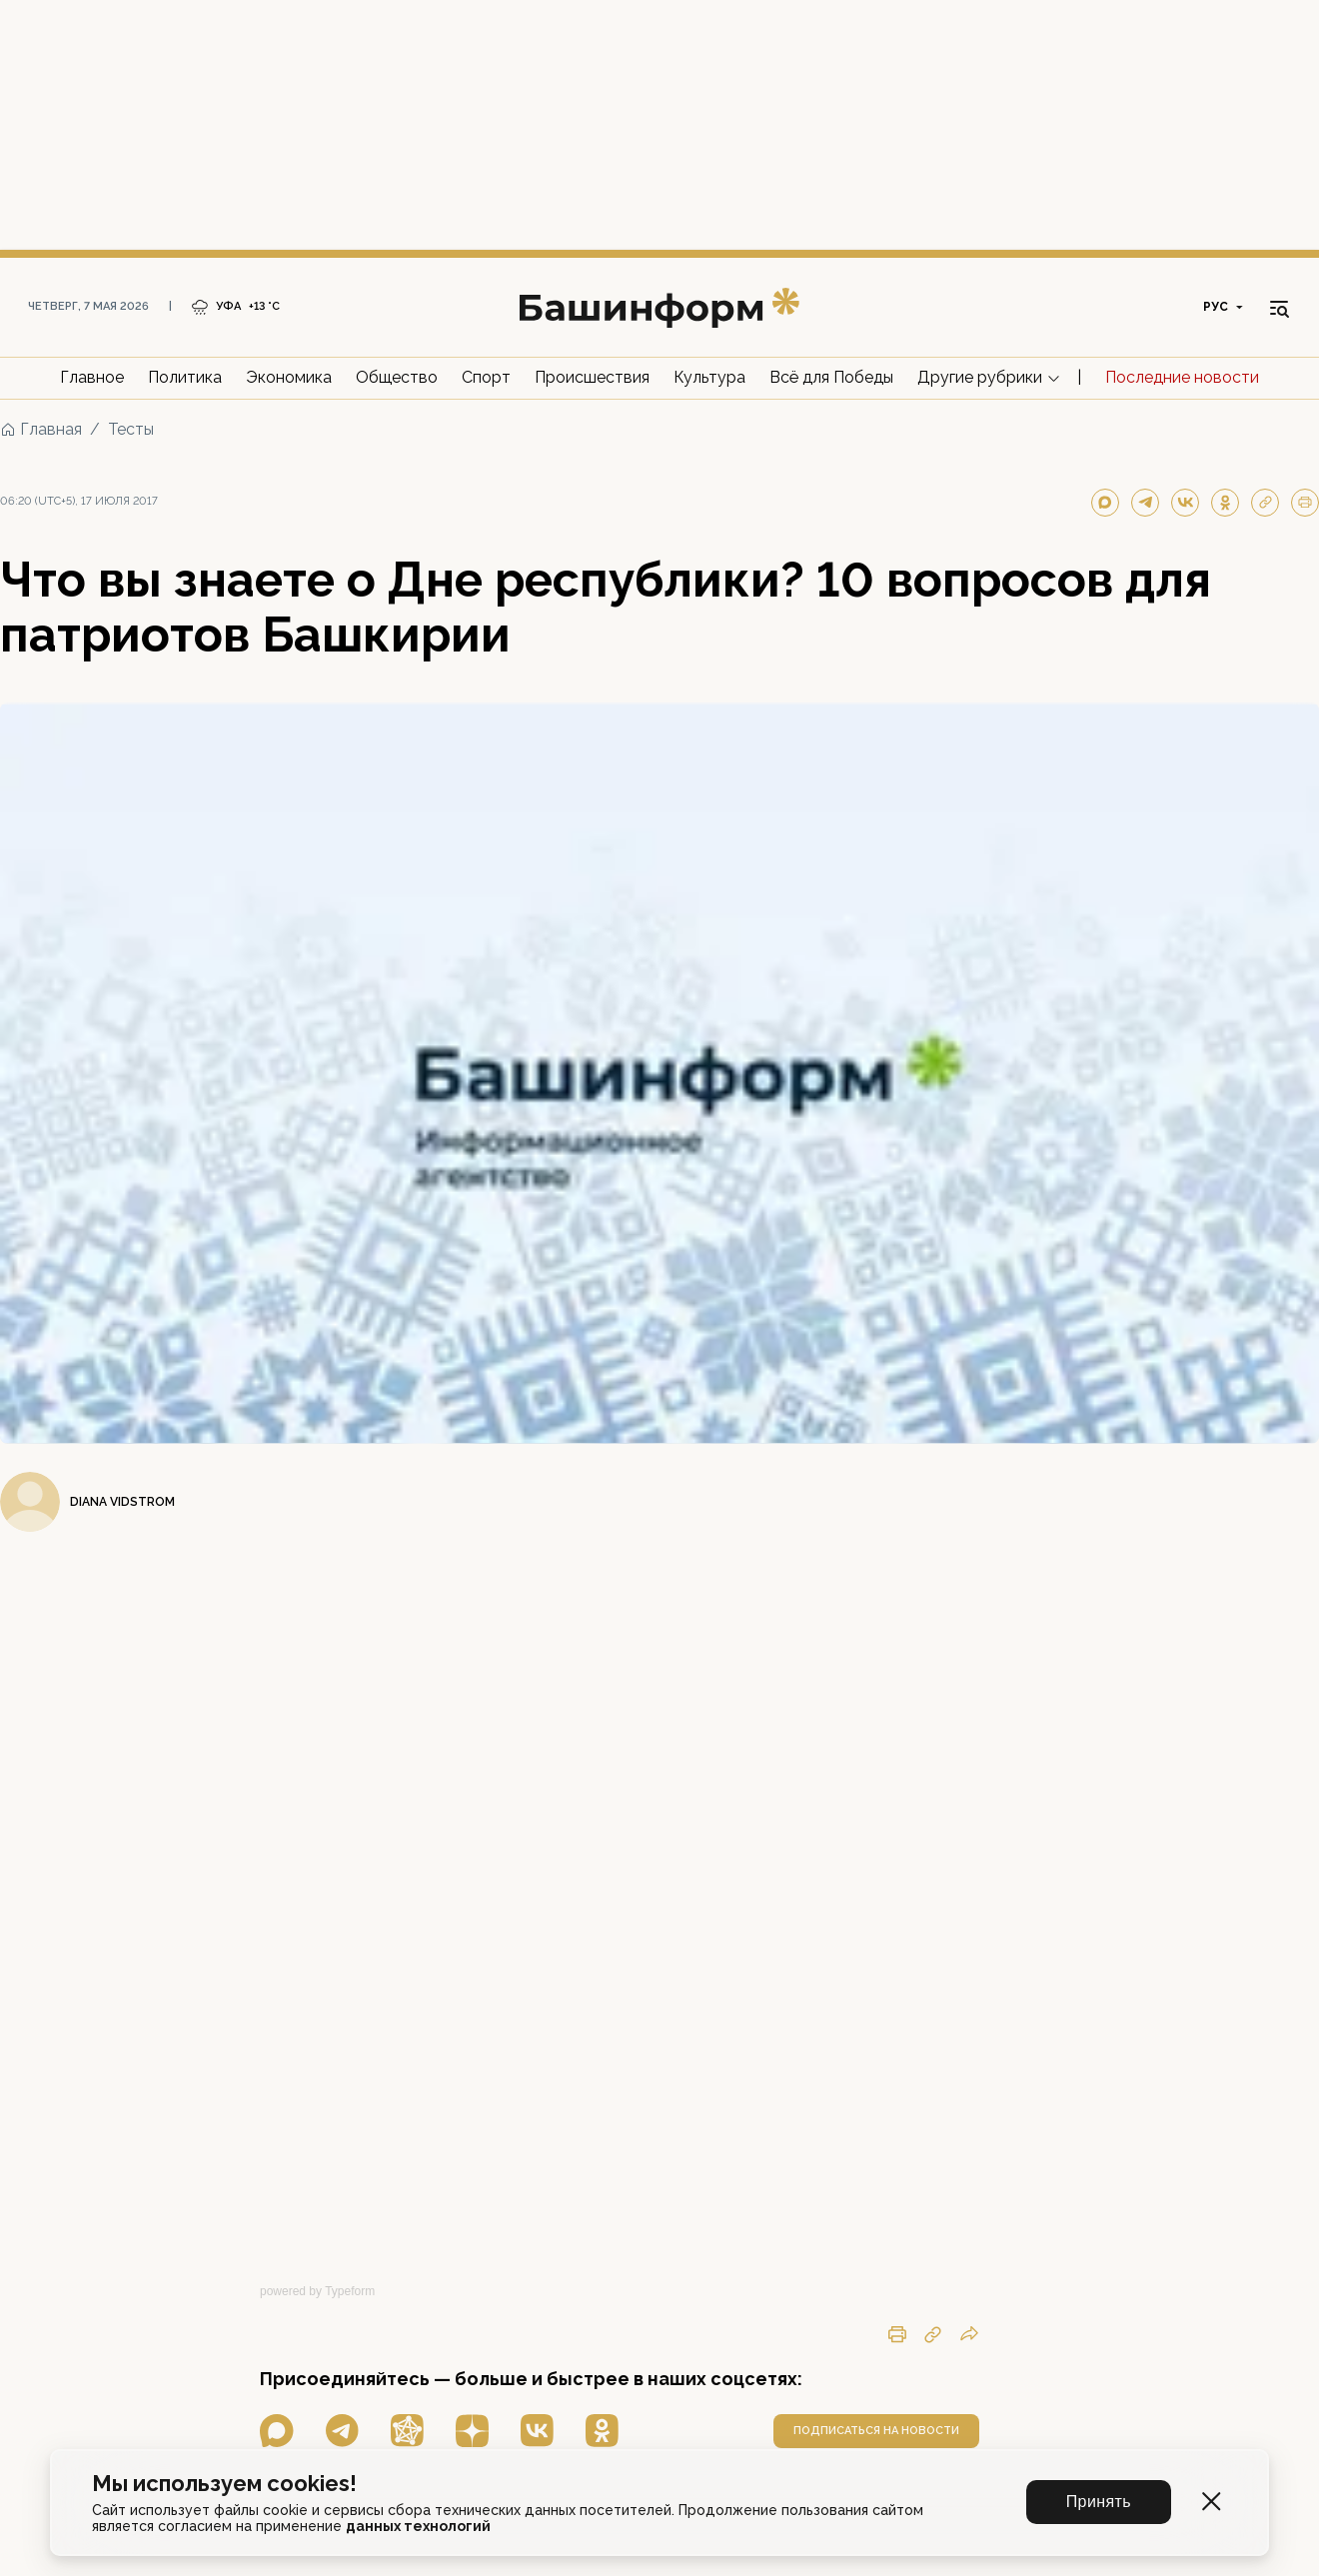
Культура (709, 377)
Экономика (289, 377)
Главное (92, 377)
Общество (397, 377)
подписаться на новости (876, 2430)
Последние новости (1182, 377)
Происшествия (592, 377)
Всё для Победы (831, 377)
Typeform (350, 2291)
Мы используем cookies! (224, 2483)
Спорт (486, 377)
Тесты (131, 429)
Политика (185, 377)
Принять (1098, 2501)
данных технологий (418, 2526)
